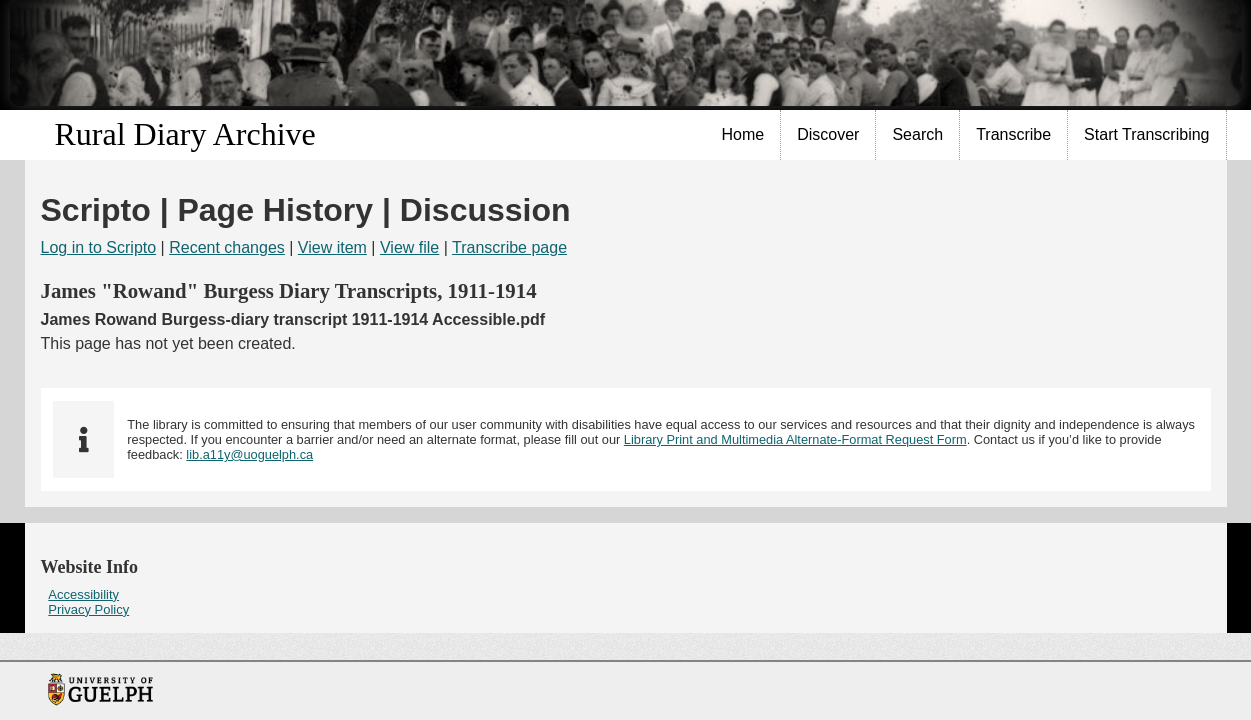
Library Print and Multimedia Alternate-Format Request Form (795, 439)
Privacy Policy (88, 609)
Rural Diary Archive (185, 134)
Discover (828, 134)
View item (332, 247)
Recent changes (227, 247)
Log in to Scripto (99, 247)
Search (917, 134)
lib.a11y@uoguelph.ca (249, 454)
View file (409, 247)
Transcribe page (509, 247)
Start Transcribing (1146, 134)
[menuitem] (744, 135)
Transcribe (1013, 134)
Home (743, 134)
